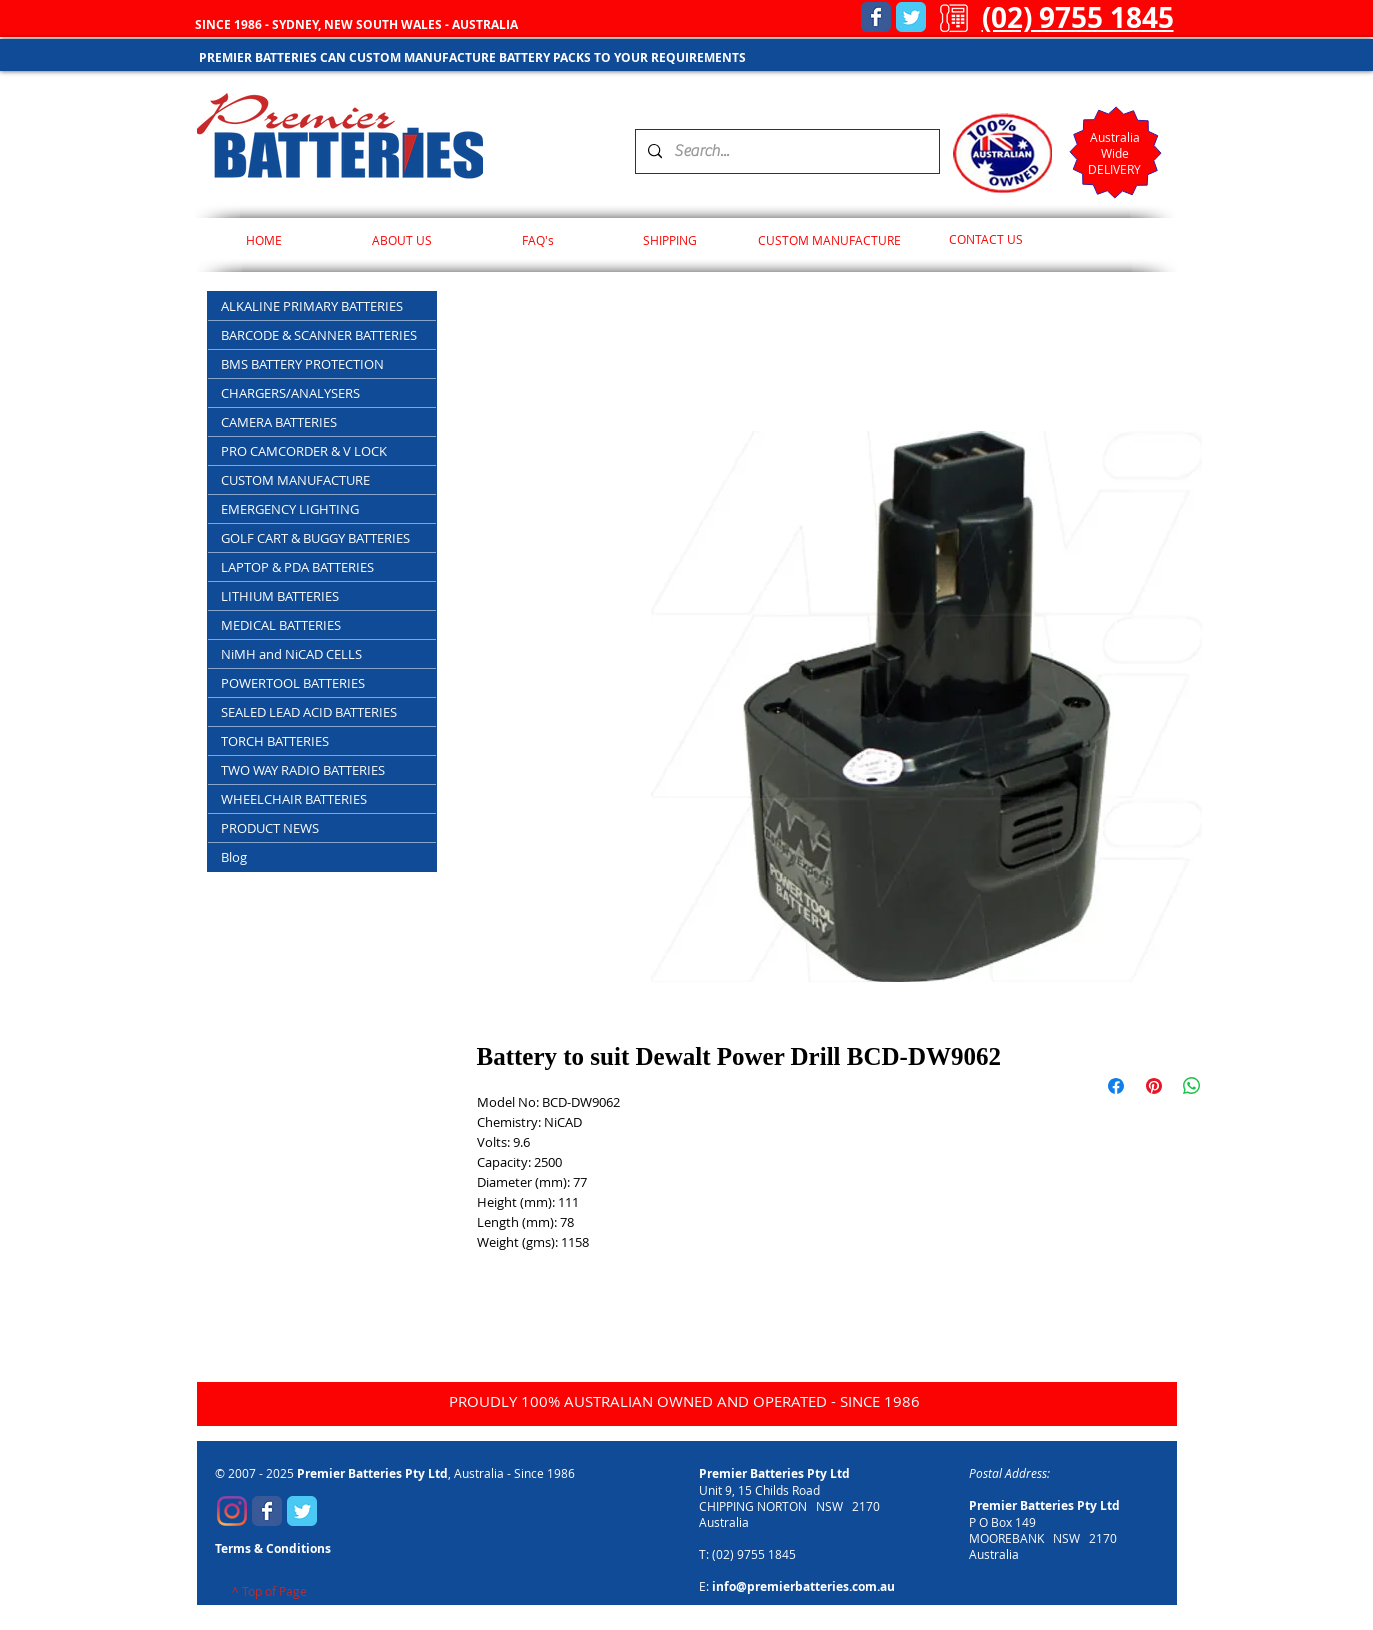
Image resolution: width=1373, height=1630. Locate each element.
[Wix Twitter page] (911, 17)
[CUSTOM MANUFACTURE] (829, 240)
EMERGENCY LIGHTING (290, 509)
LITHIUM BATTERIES (280, 596)
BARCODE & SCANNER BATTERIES (319, 335)
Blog (234, 857)
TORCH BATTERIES (275, 741)
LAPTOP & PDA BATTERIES (297, 567)
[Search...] (785, 151)
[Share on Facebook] (1116, 1086)
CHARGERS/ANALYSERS (290, 393)
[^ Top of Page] (270, 1591)
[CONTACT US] (986, 240)
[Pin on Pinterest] (1154, 1086)
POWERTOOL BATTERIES (293, 683)
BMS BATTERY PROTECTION (302, 364)
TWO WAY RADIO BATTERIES (303, 770)
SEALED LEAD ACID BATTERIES (309, 712)
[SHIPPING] (670, 240)
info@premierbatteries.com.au (803, 1586)
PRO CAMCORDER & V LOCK (304, 451)
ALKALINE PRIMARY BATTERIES (312, 306)
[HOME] (264, 240)
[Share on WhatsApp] (1192, 1086)
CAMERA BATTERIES (279, 422)
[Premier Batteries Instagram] (232, 1511)
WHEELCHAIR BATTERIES (294, 799)
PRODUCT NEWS (270, 828)
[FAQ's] (538, 240)
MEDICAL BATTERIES (281, 625)
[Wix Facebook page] (876, 17)
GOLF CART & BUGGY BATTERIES (315, 538)
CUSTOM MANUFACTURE (295, 480)
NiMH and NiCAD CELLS (291, 654)
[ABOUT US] (402, 240)
